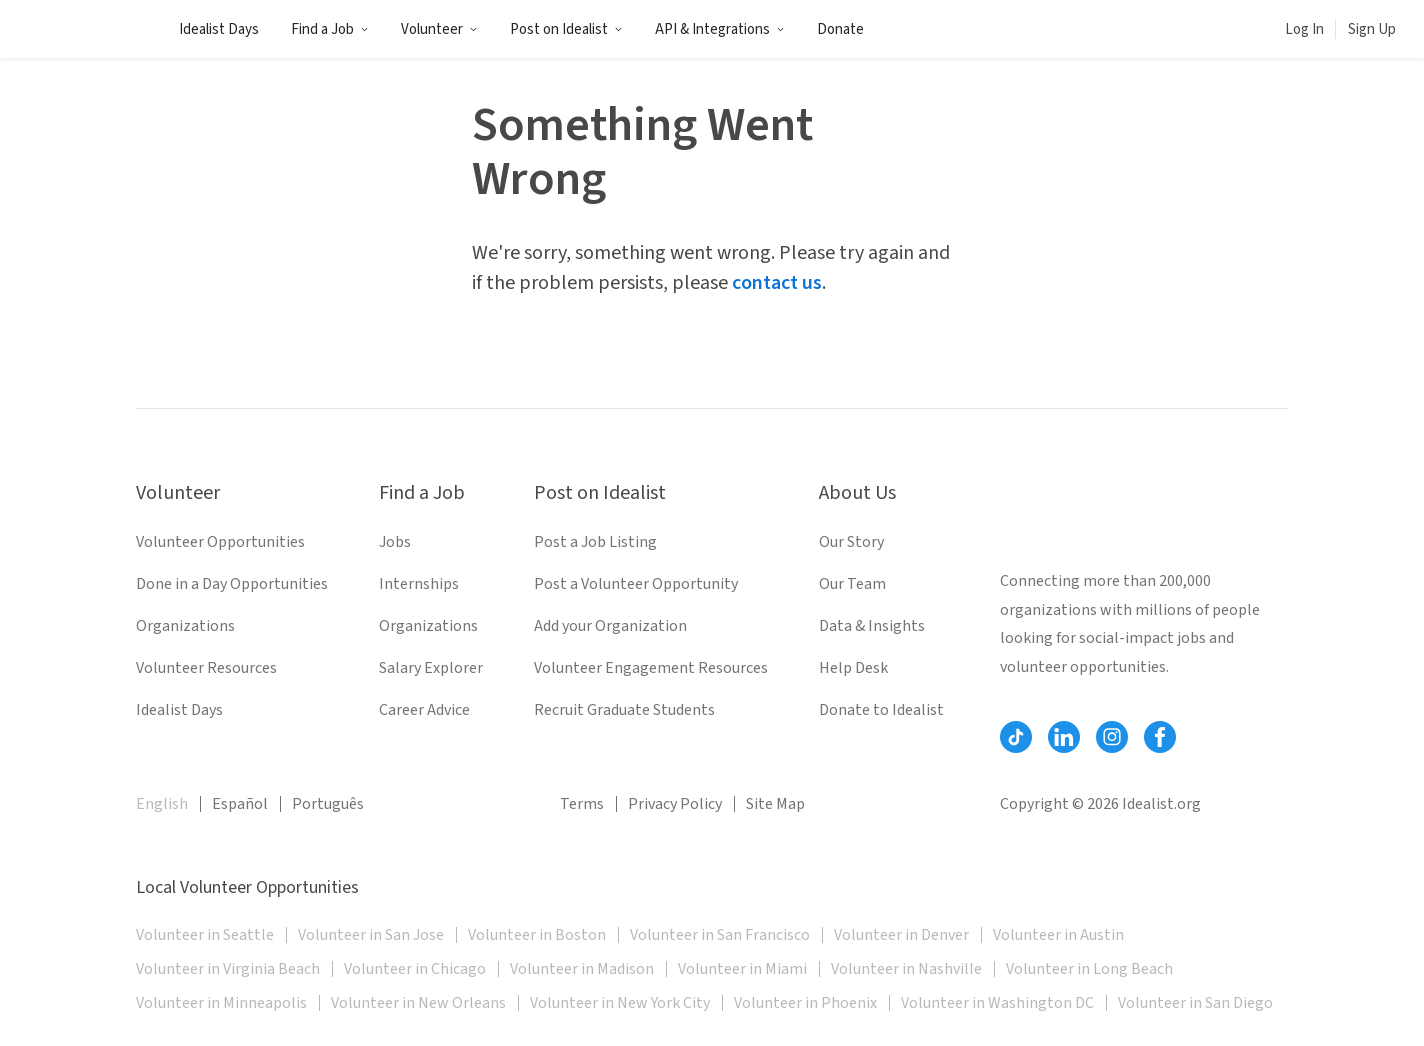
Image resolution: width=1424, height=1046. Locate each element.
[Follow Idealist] (1016, 737)
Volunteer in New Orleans (418, 1003)
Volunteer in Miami (742, 969)
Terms (582, 804)
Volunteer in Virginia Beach (228, 969)
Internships (419, 584)
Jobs (395, 542)
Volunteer (439, 29)
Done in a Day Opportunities (232, 584)
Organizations (185, 626)
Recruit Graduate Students (624, 710)
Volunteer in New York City (620, 1003)
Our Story (851, 542)
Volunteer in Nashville (906, 969)
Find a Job (330, 29)
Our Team (852, 584)
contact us (777, 283)
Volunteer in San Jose (371, 935)
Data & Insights (872, 626)
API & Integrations (720, 29)
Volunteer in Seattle (205, 935)
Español (240, 804)
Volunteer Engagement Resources (651, 668)
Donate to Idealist (881, 710)
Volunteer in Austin (1058, 935)
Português (328, 804)
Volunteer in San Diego (1195, 1003)
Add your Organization (610, 626)
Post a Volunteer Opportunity (636, 584)
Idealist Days (219, 29)
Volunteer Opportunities (220, 542)
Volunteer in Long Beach (1089, 969)
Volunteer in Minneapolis (221, 1003)
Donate (840, 29)
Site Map (775, 804)
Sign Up (1372, 29)
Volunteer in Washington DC (997, 1003)
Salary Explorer (431, 668)
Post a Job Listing (595, 542)
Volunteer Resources (206, 668)
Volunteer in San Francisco (720, 935)
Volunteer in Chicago (415, 969)
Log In (1304, 29)
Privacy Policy (675, 804)
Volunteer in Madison (582, 969)
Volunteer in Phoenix (805, 1003)
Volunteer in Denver (901, 935)
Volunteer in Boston (537, 935)
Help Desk (853, 668)
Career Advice (424, 710)
